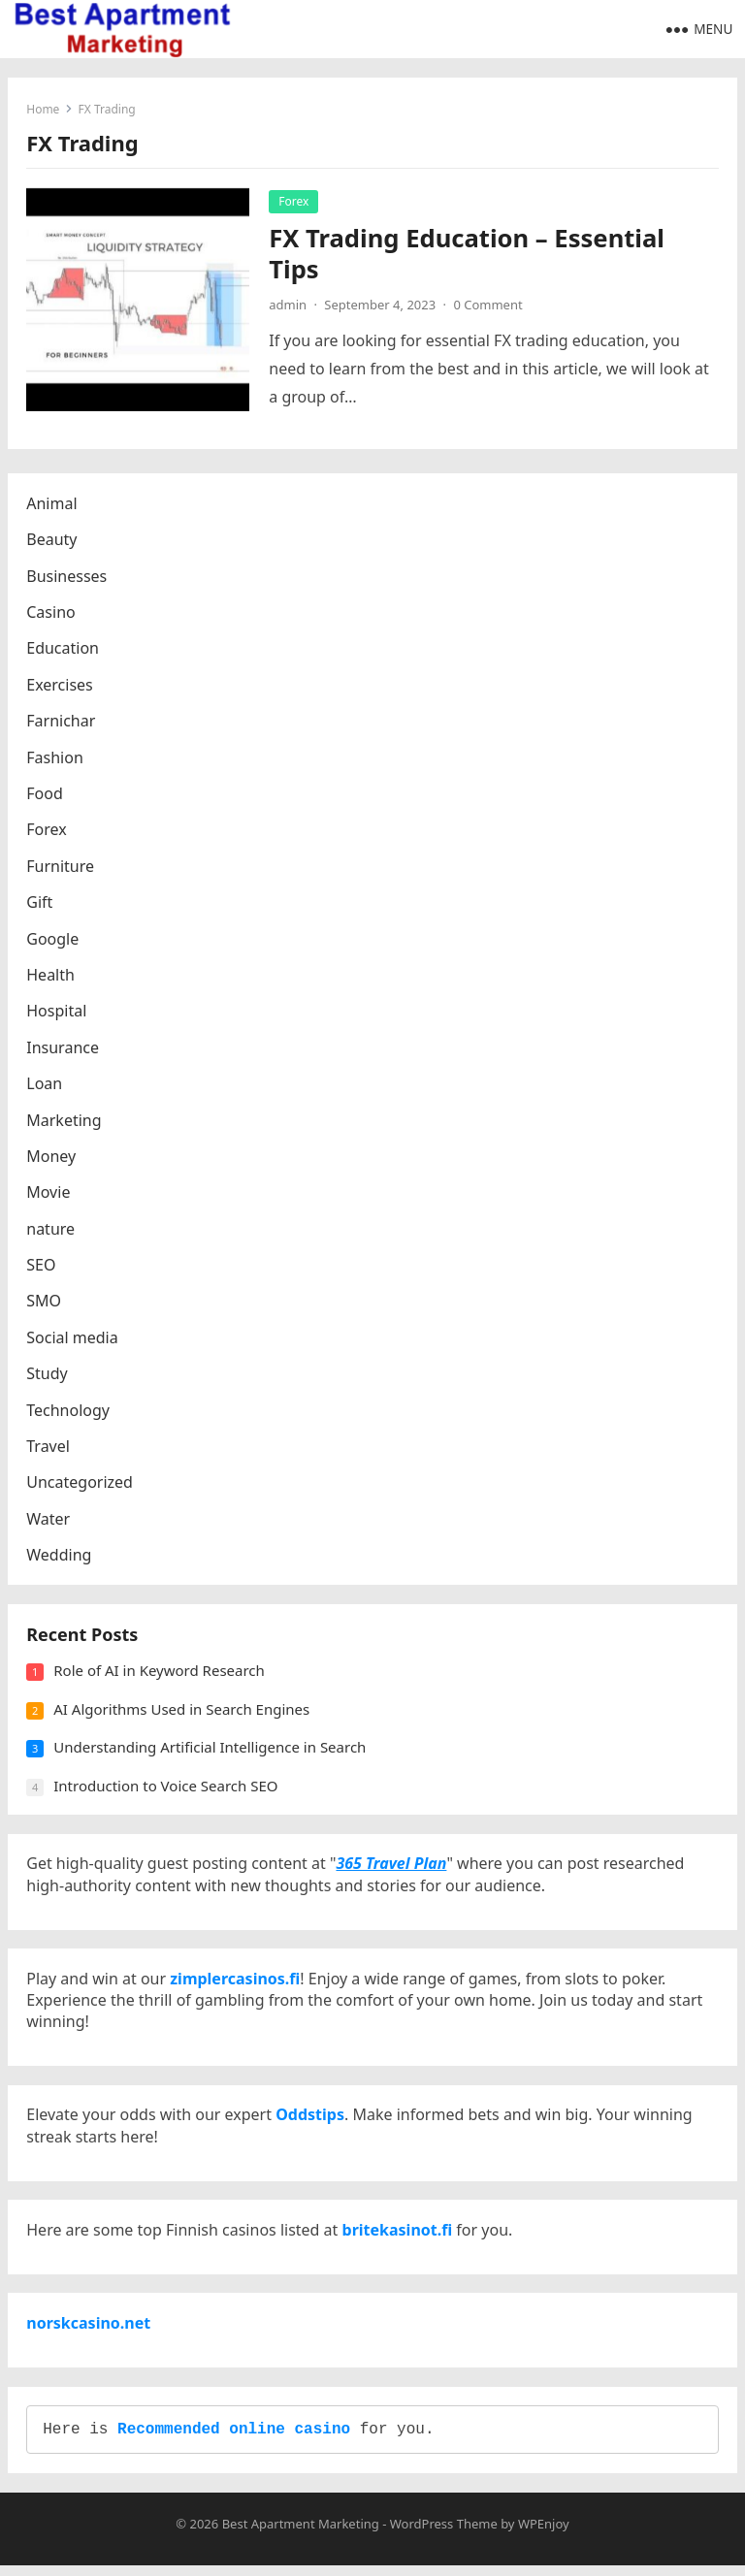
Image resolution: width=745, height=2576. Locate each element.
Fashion (55, 758)
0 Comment (488, 304)
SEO (41, 1265)
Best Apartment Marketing (300, 2534)
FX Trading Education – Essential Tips (467, 253)
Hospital (57, 1012)
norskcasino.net (89, 2331)
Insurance (63, 1048)
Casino (51, 613)
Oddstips (310, 2121)
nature (51, 1229)
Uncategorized (80, 1484)
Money (52, 1157)
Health (51, 975)
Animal (52, 504)
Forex (294, 201)
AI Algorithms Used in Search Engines (182, 1712)
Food (45, 794)
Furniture (61, 867)
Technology (69, 1411)
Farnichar (61, 722)
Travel (49, 1447)
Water (49, 1519)
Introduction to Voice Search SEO (166, 1788)
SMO (44, 1302)
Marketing (64, 1121)
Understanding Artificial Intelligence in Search (210, 1749)
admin (289, 304)
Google (53, 939)
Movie (49, 1194)
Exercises (60, 685)
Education (63, 649)
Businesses (67, 577)
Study (47, 1375)
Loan (45, 1084)
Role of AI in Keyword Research (160, 1673)
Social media (72, 1338)
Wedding (59, 1556)
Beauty (52, 541)
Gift (40, 903)
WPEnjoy (543, 2534)
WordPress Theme (444, 2534)
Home (43, 109)
